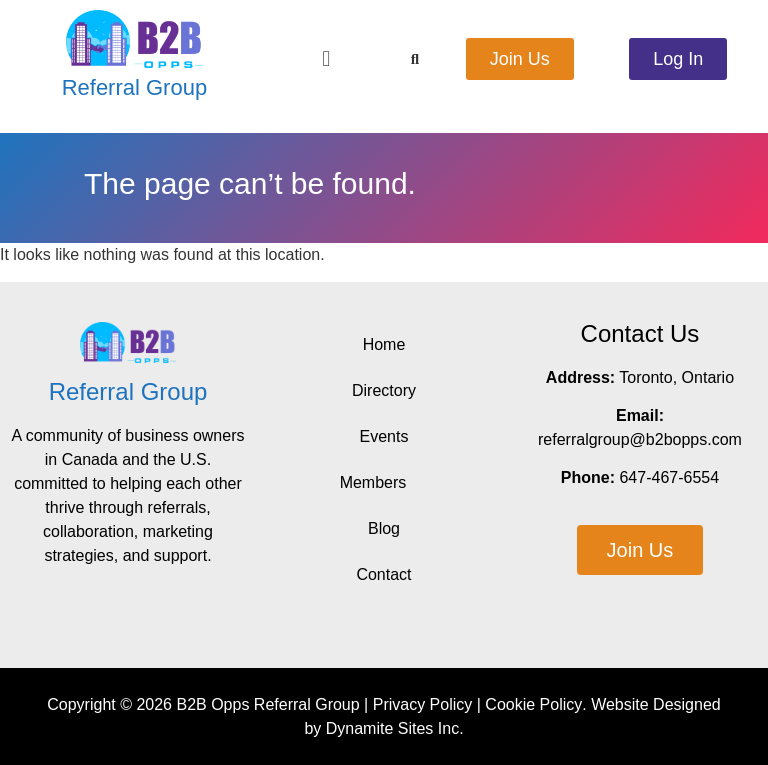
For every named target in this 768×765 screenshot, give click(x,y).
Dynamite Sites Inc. (395, 728)
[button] (326, 58)
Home (384, 344)
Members (384, 483)
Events (384, 436)
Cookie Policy (533, 704)
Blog (384, 528)
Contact (383, 574)
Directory (384, 390)
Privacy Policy (423, 704)
